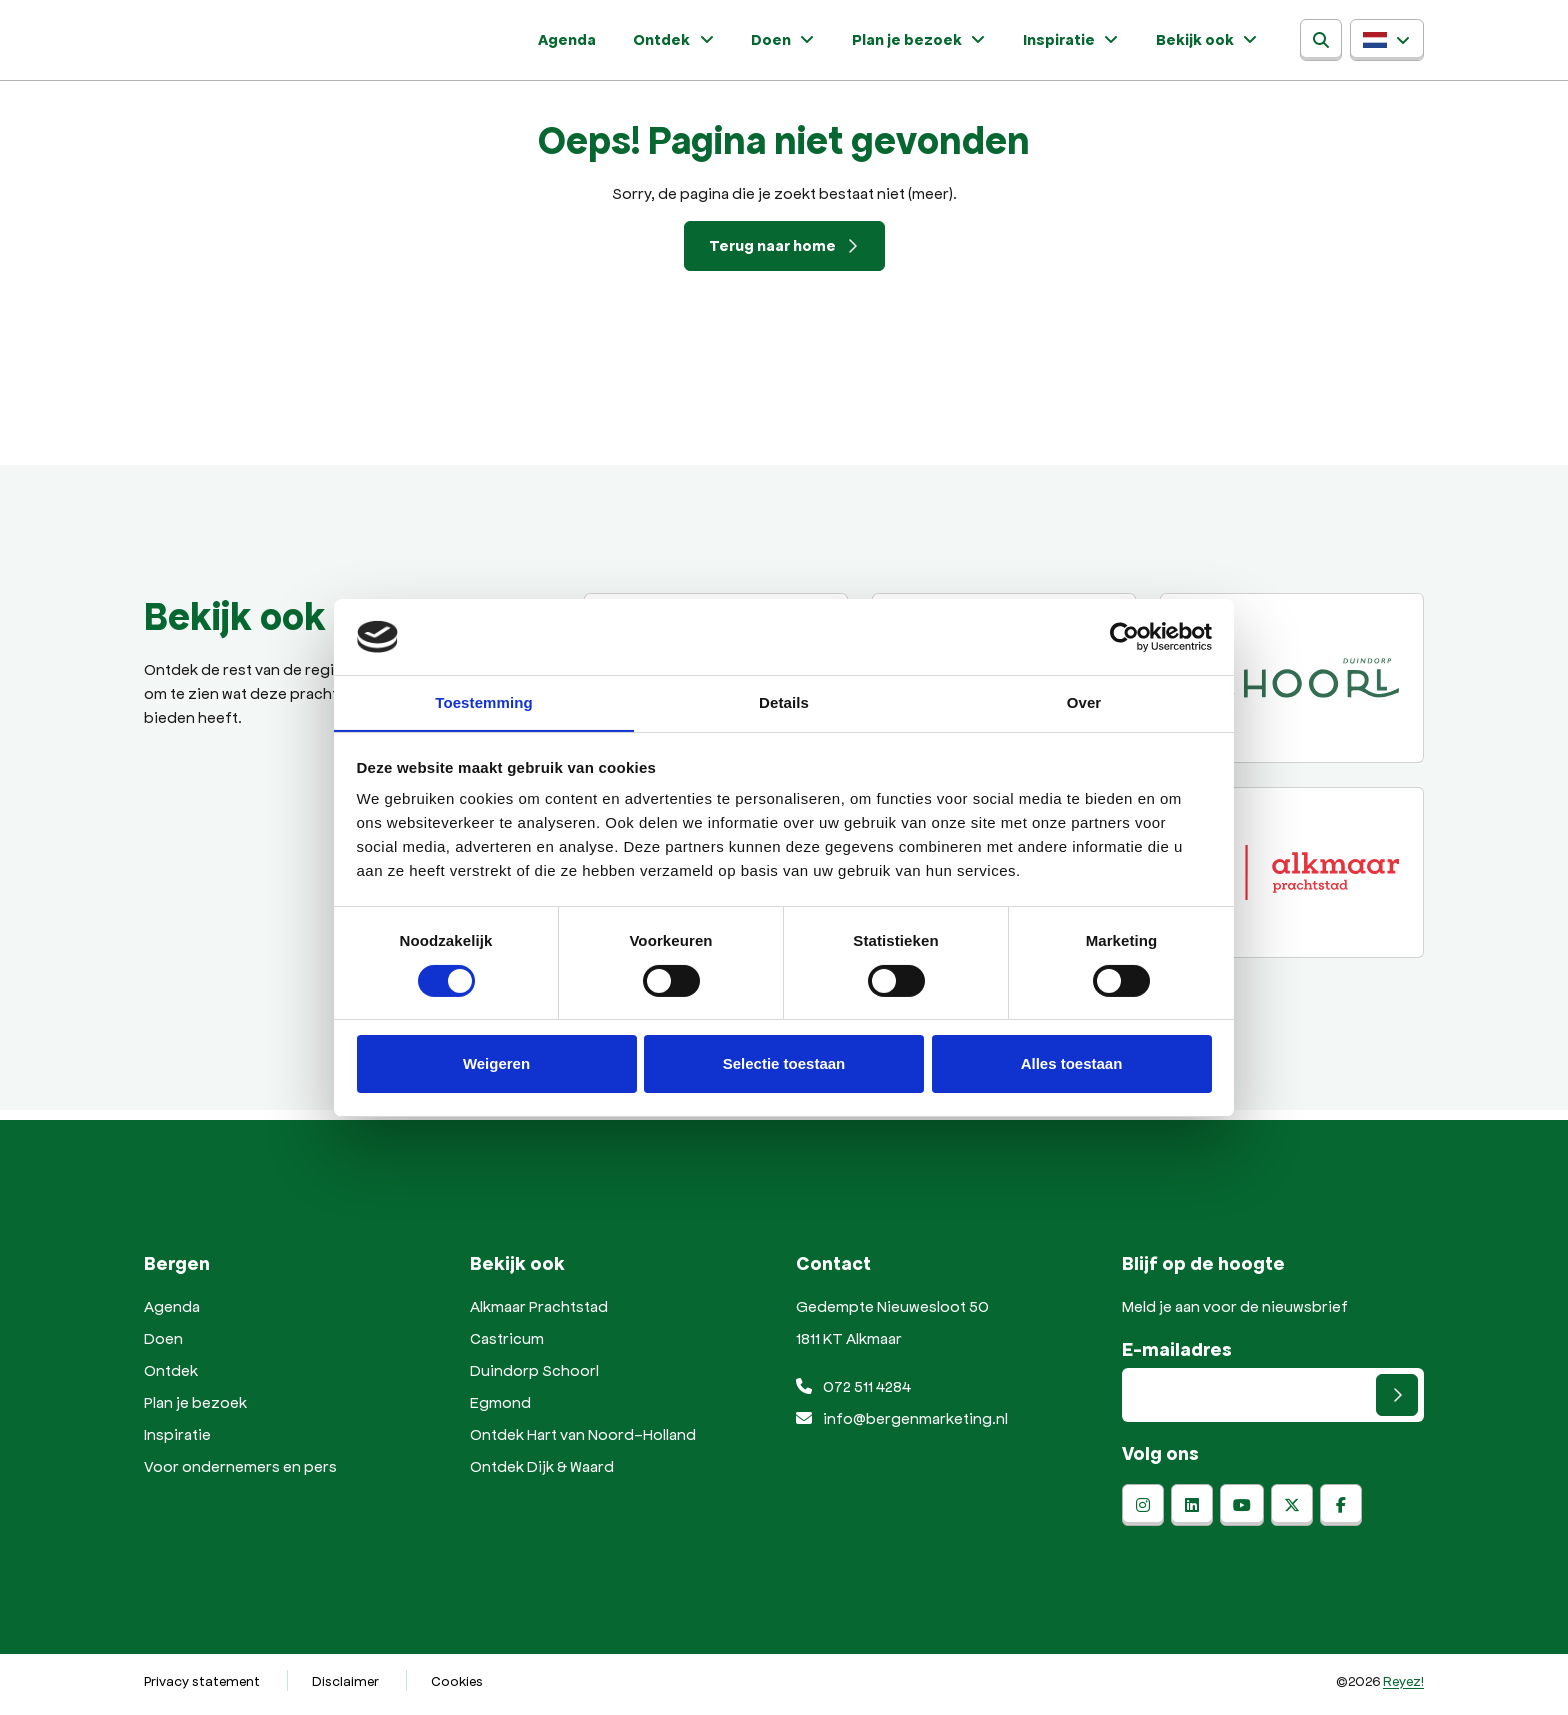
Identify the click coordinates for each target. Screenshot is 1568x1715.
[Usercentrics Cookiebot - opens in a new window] (1124, 636)
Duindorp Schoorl (534, 1377)
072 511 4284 (853, 1393)
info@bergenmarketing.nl (902, 1425)
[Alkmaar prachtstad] (1292, 880)
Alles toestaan (1072, 1064)
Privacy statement (202, 1688)
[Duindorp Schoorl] (1292, 686)
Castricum (507, 1345)
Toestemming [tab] (484, 702)
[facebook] (1341, 1513)
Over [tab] (1084, 702)
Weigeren (496, 1064)
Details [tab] (784, 702)
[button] (1387, 44)
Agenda (624, 43)
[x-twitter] (1292, 1513)
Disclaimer (345, 1688)
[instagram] (1143, 1513)
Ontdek (713, 43)
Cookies (457, 1688)
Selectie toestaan (784, 1064)
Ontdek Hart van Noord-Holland (583, 1441)
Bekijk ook (1203, 43)
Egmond (500, 1409)
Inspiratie (1078, 43)
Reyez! (1403, 1688)
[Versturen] (1397, 1403)
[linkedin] (1192, 1513)
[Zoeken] (1321, 44)
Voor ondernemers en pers (240, 1473)
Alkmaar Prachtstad (539, 1313)
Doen (812, 43)
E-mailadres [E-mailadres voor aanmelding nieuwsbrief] (1177, 1357)
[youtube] (1242, 1513)
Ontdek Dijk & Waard (542, 1473)
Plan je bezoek (937, 43)
